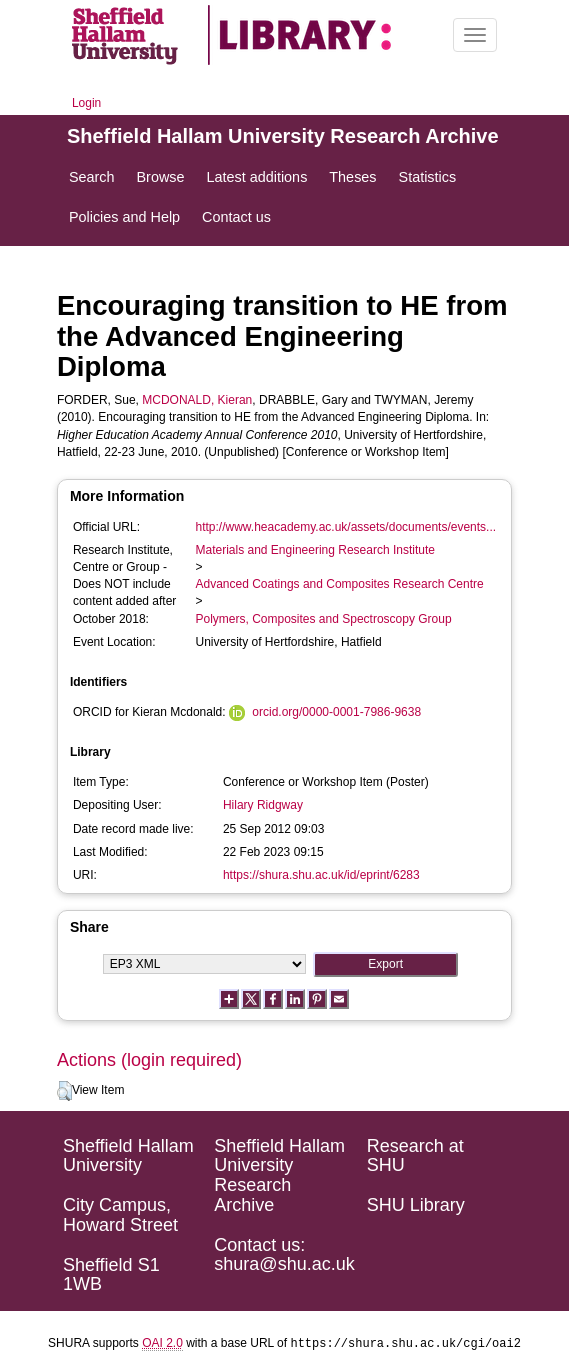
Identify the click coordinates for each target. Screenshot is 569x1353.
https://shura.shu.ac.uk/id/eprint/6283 (321, 875)
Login (86, 103)
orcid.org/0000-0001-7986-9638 (336, 712)
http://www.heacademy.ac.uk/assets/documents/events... (346, 527)
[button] (64, 1091)
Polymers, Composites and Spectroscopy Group (324, 619)
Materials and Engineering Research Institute (315, 550)
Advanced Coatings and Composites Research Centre (340, 584)
